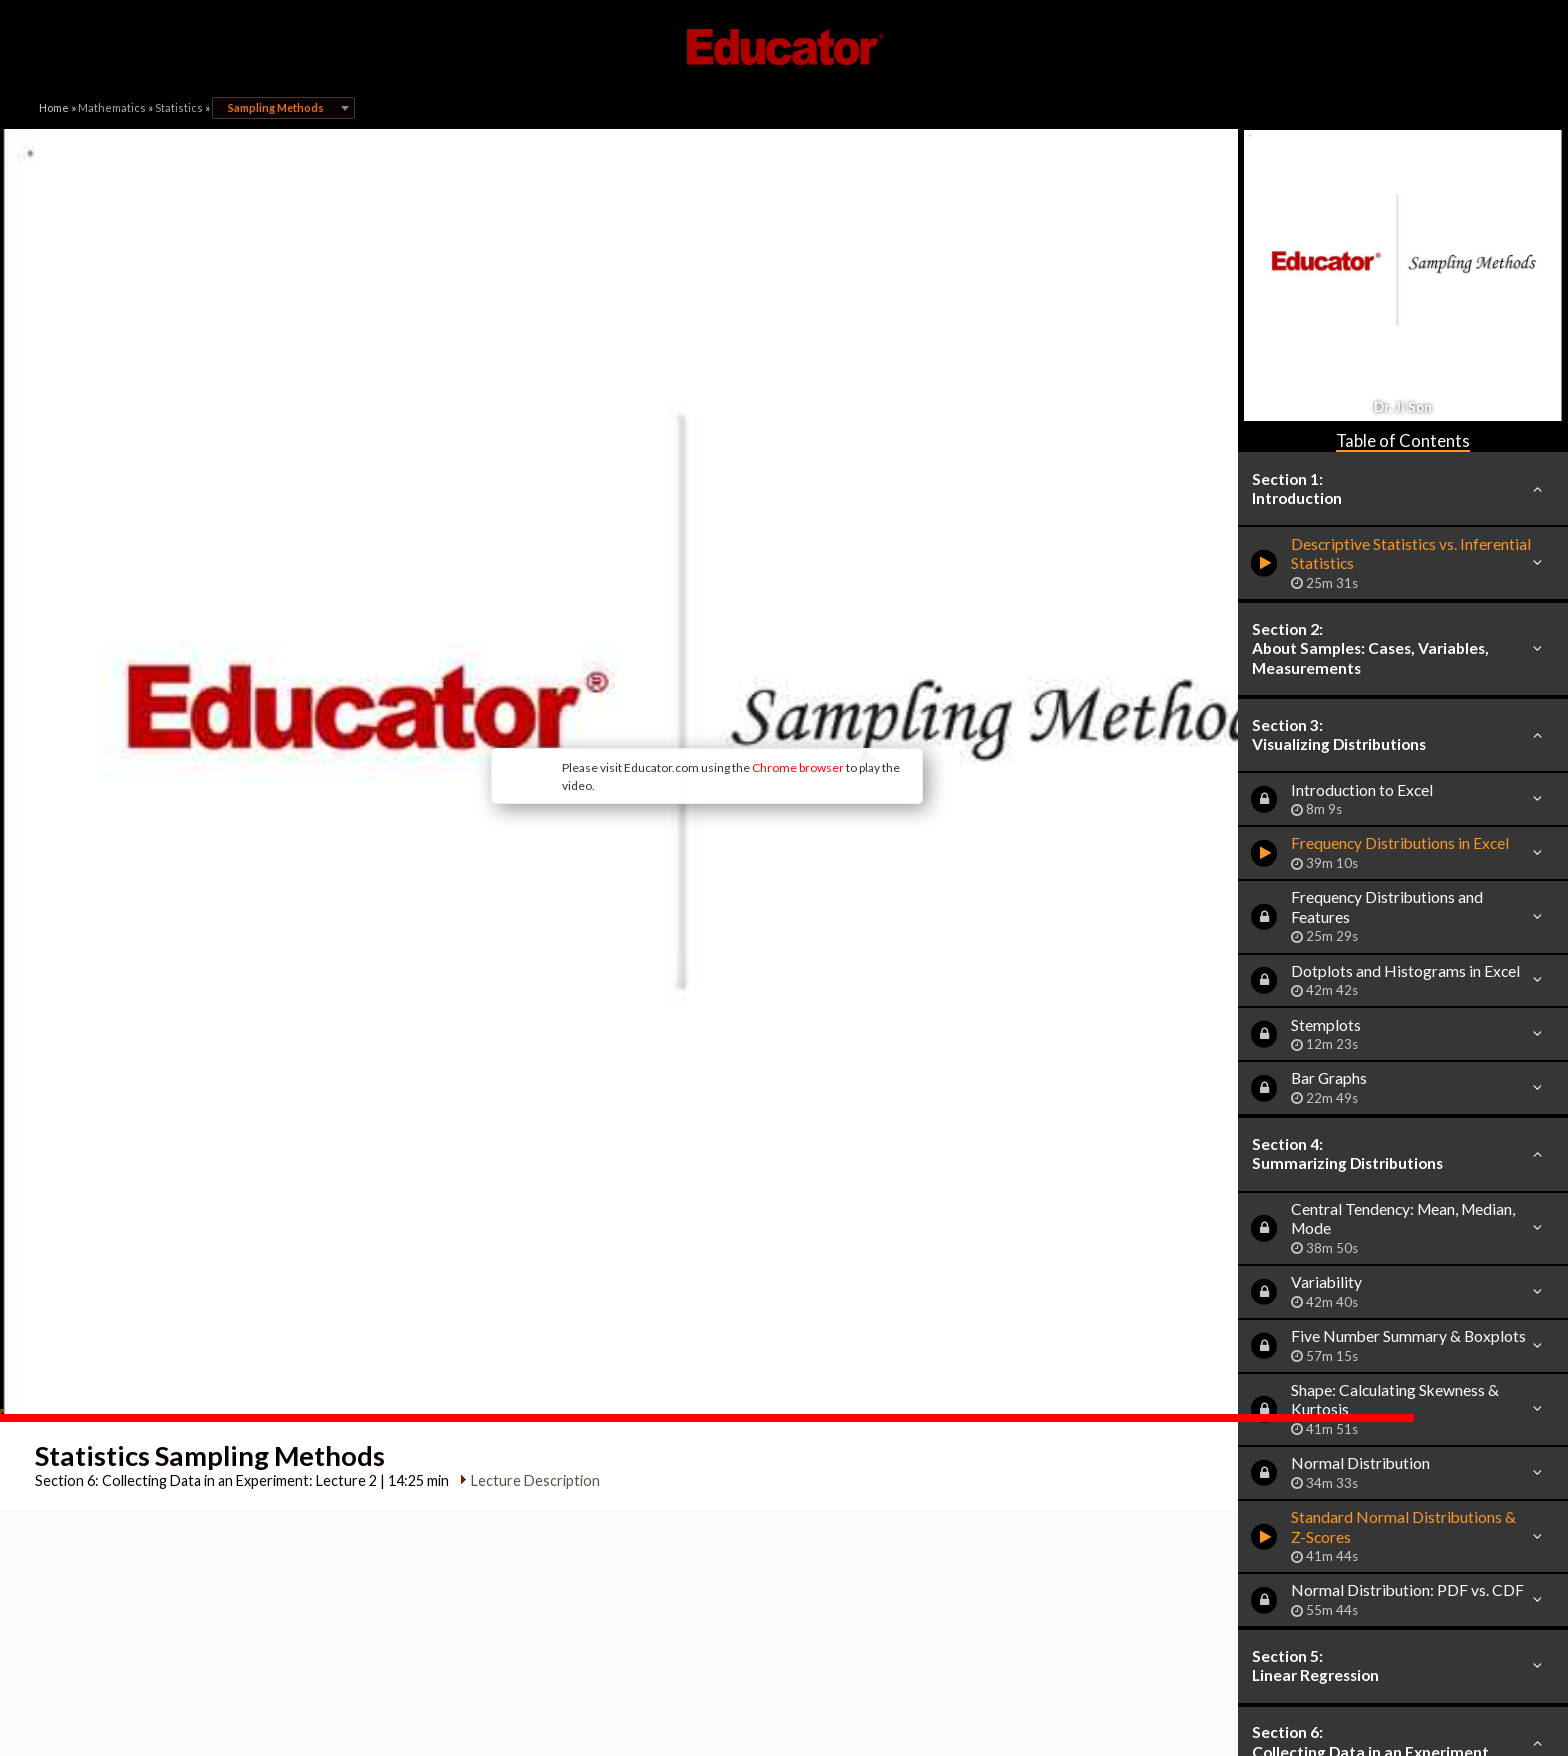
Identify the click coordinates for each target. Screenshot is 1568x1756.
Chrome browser (710, 687)
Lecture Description (531, 1321)
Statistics (179, 107)
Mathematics (112, 107)
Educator (784, 47)
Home (54, 107)
